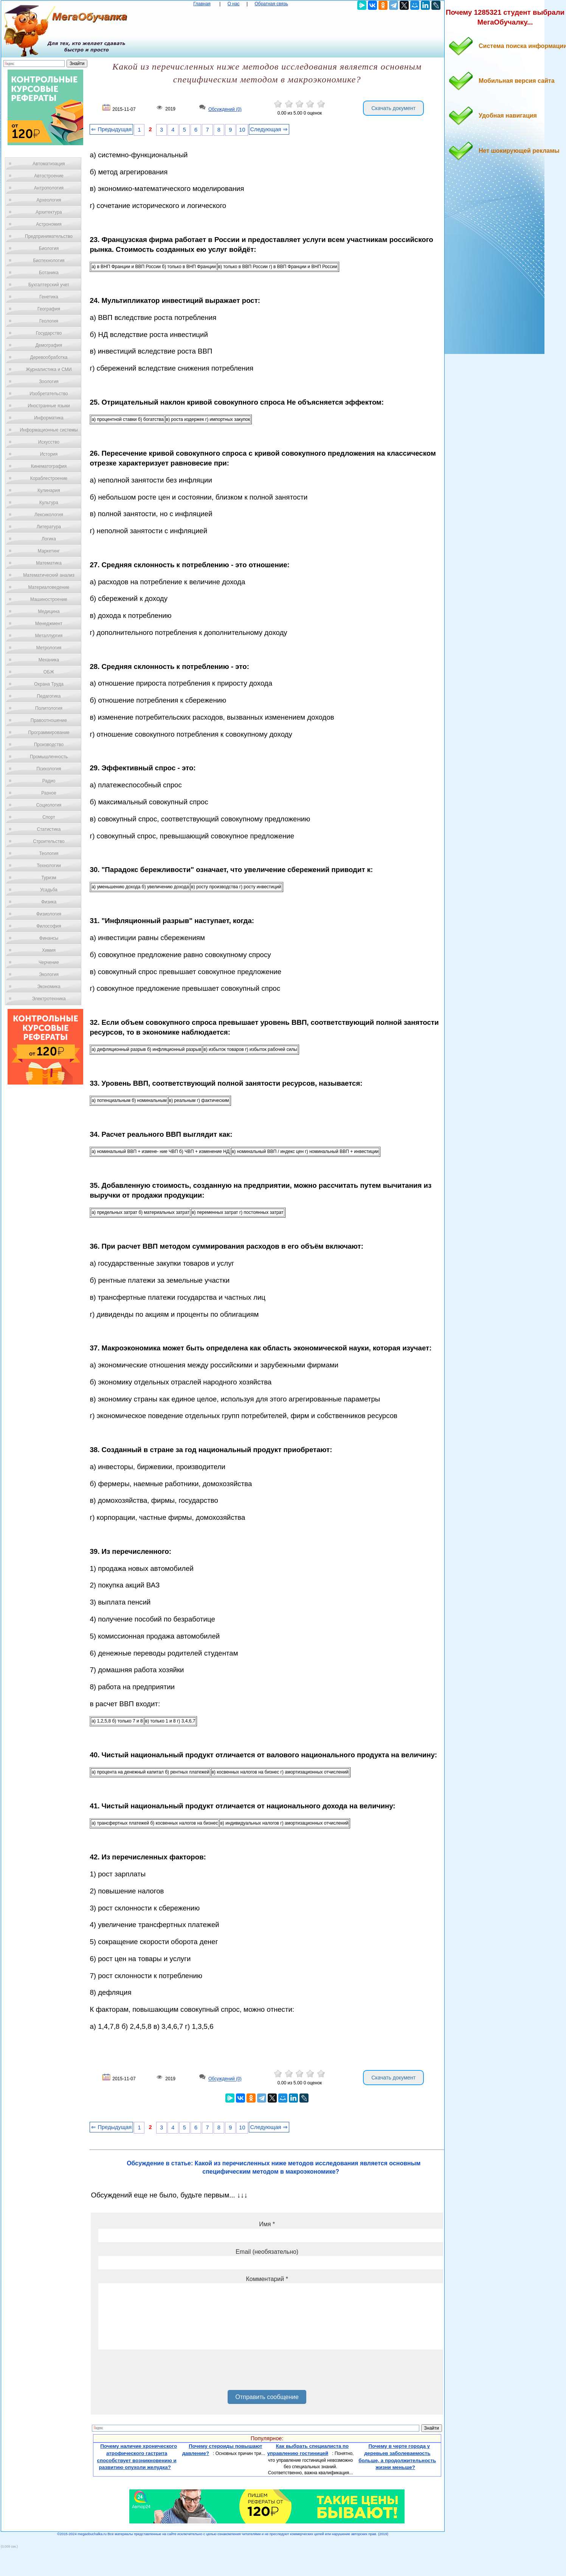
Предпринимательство (49, 236)
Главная (202, 3)
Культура (48, 502)
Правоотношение (49, 720)
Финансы (48, 938)
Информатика (49, 418)
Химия (49, 950)
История (49, 454)
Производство (49, 744)
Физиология (48, 914)
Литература (49, 526)
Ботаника (49, 272)
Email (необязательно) (267, 2252)
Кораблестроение (49, 478)
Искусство (48, 442)
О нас (234, 3)
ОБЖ (48, 672)
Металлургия (49, 635)
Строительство (49, 841)
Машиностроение (48, 599)
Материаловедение (49, 587)
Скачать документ (393, 108)
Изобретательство (48, 393)
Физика (48, 902)
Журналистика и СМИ (48, 369)
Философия (48, 926)
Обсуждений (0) (225, 109)
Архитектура (49, 212)
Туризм (48, 877)
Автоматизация (49, 163)
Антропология (49, 188)
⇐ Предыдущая (111, 129)
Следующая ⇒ (269, 129)
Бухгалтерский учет (48, 284)
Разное (48, 793)
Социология (49, 805)
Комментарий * (267, 2279)
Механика (49, 660)
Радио (49, 781)
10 (242, 130)
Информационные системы (49, 430)
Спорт (48, 817)
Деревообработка (49, 357)
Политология (48, 708)
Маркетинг (49, 551)
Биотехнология (48, 260)
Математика (49, 563)
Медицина (48, 611)
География (48, 309)
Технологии (49, 865)
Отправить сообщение (266, 2397)
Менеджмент (48, 623)
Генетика (48, 296)
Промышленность (49, 756)
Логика (49, 539)
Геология (48, 321)
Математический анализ (48, 575)
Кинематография (49, 466)
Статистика (48, 829)
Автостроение (49, 175)
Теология (48, 853)
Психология (49, 768)
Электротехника (48, 998)
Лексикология (48, 514)
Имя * (267, 2224)
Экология (49, 974)
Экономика (48, 986)
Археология (49, 200)
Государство (49, 333)
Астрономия (49, 224)
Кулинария (48, 490)
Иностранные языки (49, 405)
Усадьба (48, 889)
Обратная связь (271, 3)
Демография (49, 345)
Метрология (48, 647)
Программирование (48, 732)
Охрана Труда (49, 684)
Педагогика (49, 696)
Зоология (49, 381)
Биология (49, 248)
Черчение (49, 962)
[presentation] (155, 2372)
